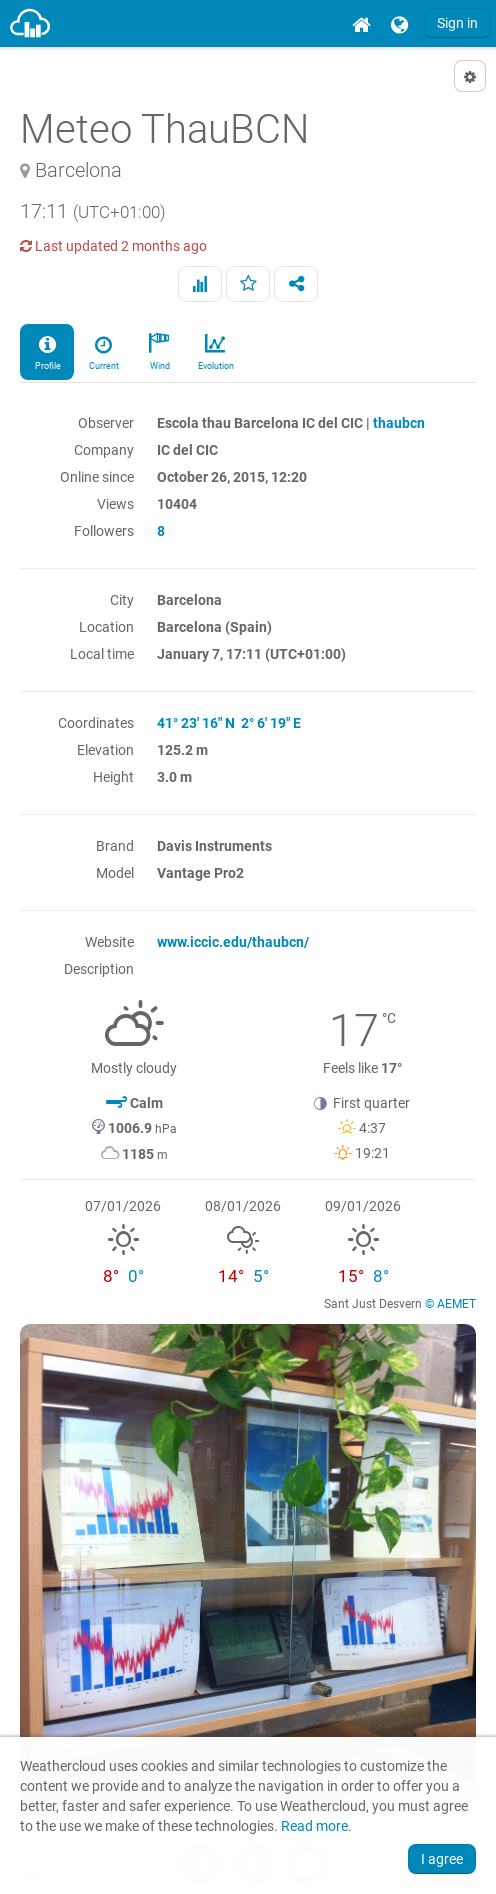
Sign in (457, 23)
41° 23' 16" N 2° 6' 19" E (229, 723)
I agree (442, 1859)
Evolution (215, 351)
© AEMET (450, 1304)
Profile (47, 351)
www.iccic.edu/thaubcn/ (233, 942)
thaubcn (399, 423)
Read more (314, 1826)
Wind (159, 351)
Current (103, 351)
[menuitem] (361, 23)
